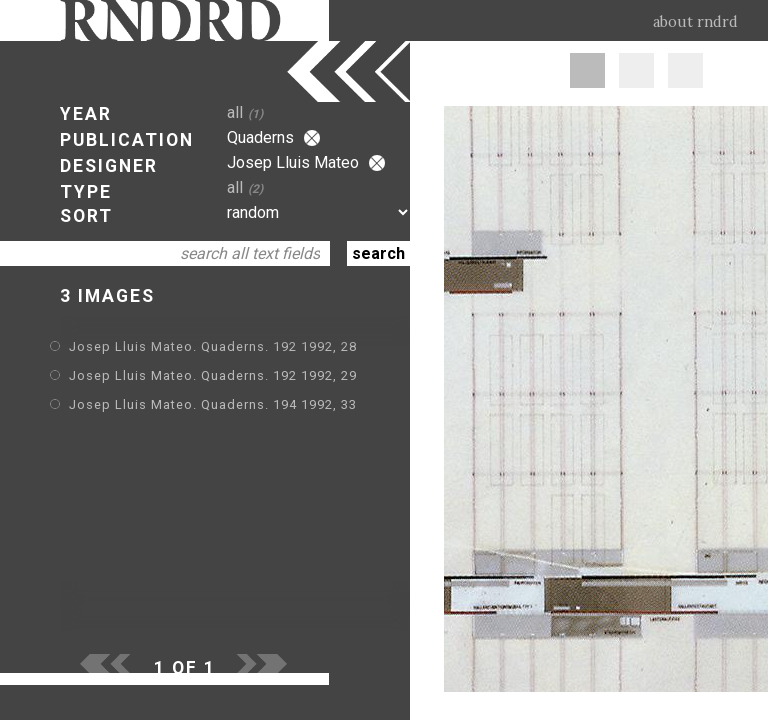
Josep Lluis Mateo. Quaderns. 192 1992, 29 (213, 375)
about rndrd (695, 22)
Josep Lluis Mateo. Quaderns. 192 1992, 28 (213, 346)
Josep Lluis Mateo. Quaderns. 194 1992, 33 (213, 404)
